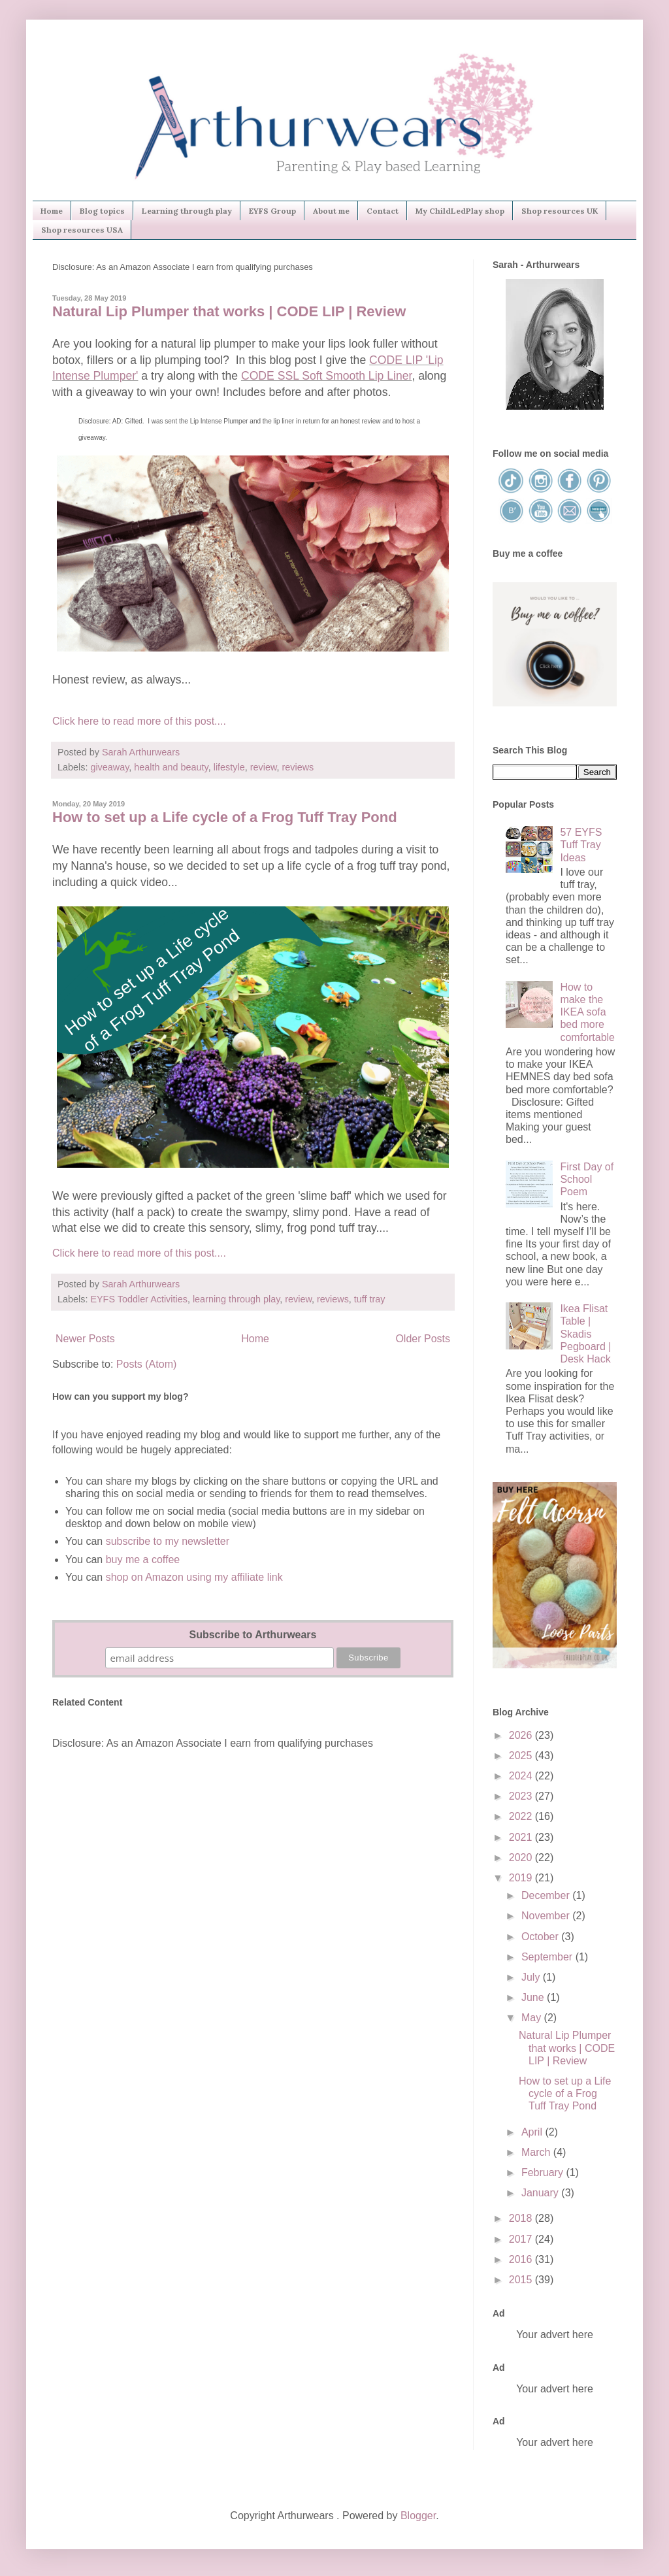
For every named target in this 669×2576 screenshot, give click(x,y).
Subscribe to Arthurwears (252, 1634)
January (541, 2192)
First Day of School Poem (586, 1179)
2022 (522, 1816)
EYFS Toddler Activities (139, 1299)
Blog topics (102, 211)
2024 (522, 1775)
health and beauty (171, 767)
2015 (522, 2279)
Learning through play (187, 211)
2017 (522, 2239)
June (534, 1997)
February (543, 2172)
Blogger (418, 2515)
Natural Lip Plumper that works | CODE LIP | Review (229, 311)
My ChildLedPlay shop (460, 211)
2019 (522, 1877)
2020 (522, 1857)
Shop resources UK (559, 211)
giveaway (109, 767)
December (546, 1895)
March (537, 2152)
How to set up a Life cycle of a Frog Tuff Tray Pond (224, 817)
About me (331, 211)
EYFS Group (272, 211)
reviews (298, 767)
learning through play (236, 1299)
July (532, 1977)
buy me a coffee (141, 1559)
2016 (522, 2259)
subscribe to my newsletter (167, 1541)
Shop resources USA (82, 230)
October (541, 1936)
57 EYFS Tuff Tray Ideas (581, 845)
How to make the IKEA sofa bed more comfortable (587, 1012)
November (546, 1915)
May (532, 2017)
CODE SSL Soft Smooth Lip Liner (326, 375)
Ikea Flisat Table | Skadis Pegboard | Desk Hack (585, 1333)
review (263, 767)
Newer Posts (85, 1338)
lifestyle (229, 767)
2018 (522, 2218)
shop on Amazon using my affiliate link (194, 1577)
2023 (522, 1796)
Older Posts (422, 1338)
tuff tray (369, 1299)
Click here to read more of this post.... (139, 721)
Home (52, 211)
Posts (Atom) (146, 1364)
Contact (383, 211)
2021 (522, 1837)
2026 (522, 1735)
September (548, 1956)
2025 (522, 1755)
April (533, 2132)
